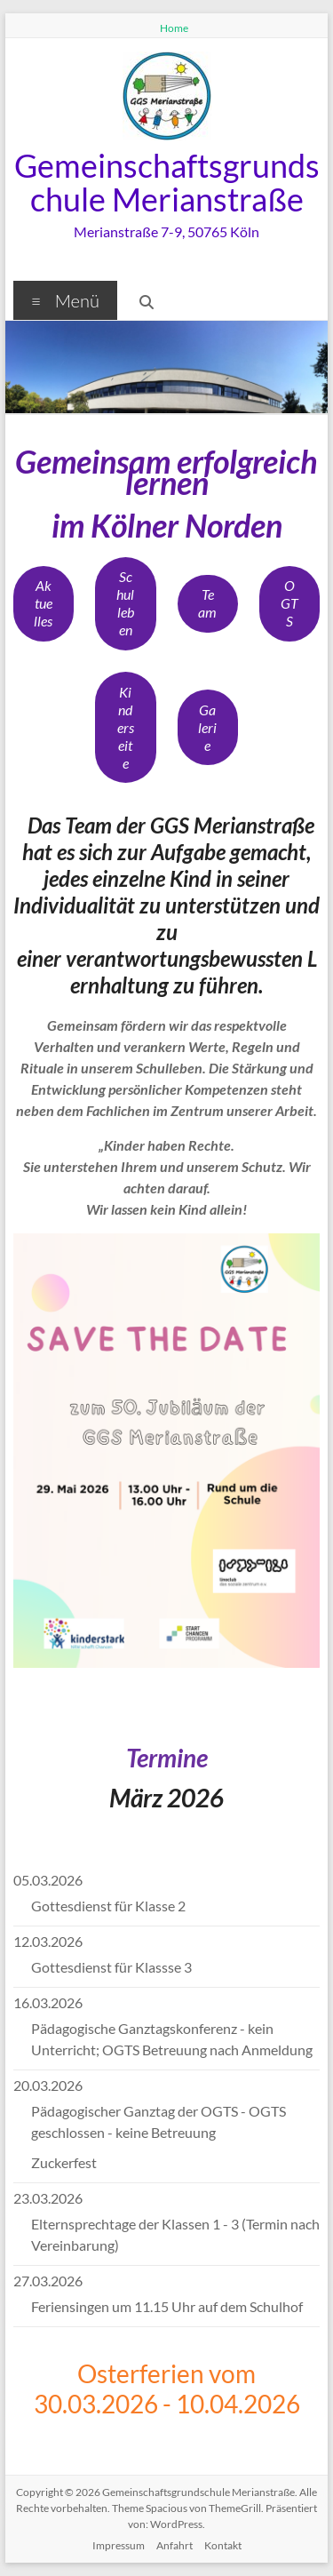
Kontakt (223, 2545)
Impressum (118, 2545)
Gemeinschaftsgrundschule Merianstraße (167, 182)
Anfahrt (174, 2545)
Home (174, 27)
